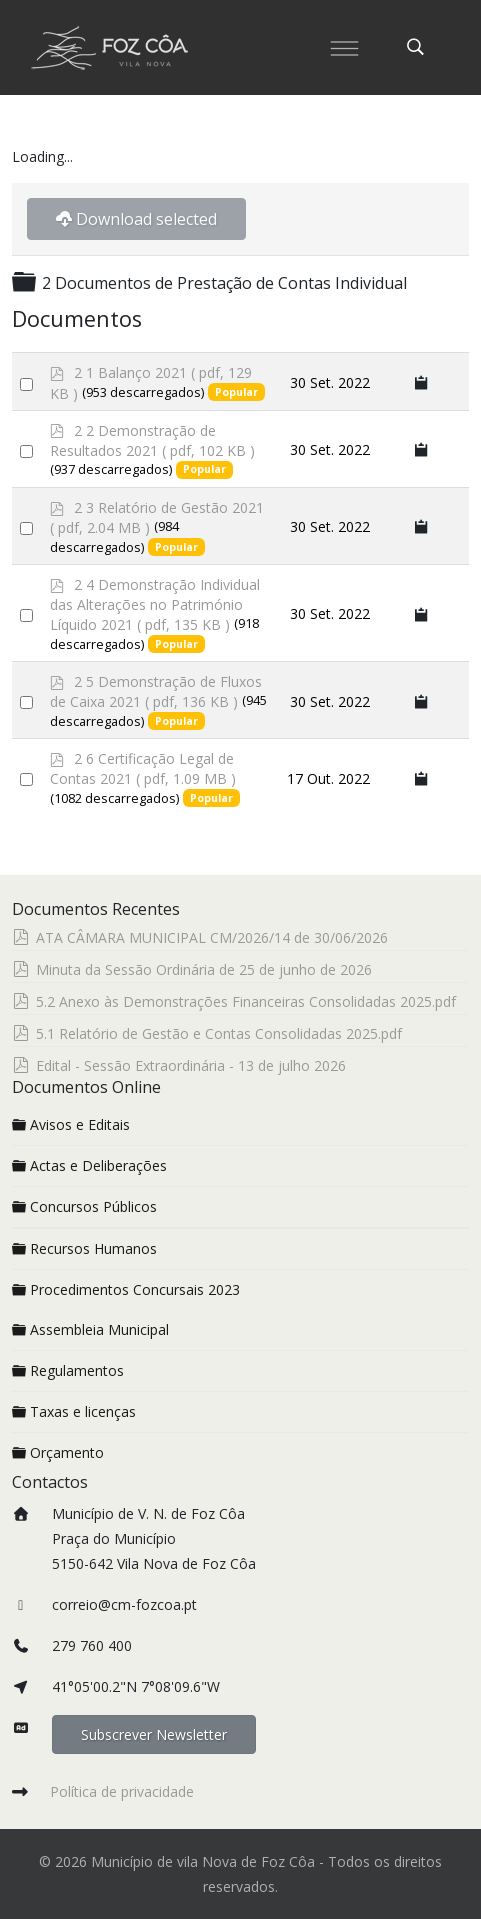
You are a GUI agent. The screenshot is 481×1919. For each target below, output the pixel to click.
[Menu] (345, 47)
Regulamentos (68, 1370)
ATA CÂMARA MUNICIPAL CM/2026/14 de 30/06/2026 (212, 937)
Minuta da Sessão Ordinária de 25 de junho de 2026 (204, 969)
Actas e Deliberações (89, 1165)
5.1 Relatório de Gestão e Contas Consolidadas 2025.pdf (219, 1033)
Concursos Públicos (84, 1206)
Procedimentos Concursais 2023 (126, 1289)
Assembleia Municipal (90, 1329)
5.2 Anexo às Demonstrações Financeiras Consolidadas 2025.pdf (246, 1001)
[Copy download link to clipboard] (422, 381)
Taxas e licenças (74, 1411)
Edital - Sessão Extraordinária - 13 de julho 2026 (191, 1065)
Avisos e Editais (71, 1124)
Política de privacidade (122, 1791)
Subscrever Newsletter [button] (154, 1734)
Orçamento (58, 1452)
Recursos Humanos (84, 1248)
